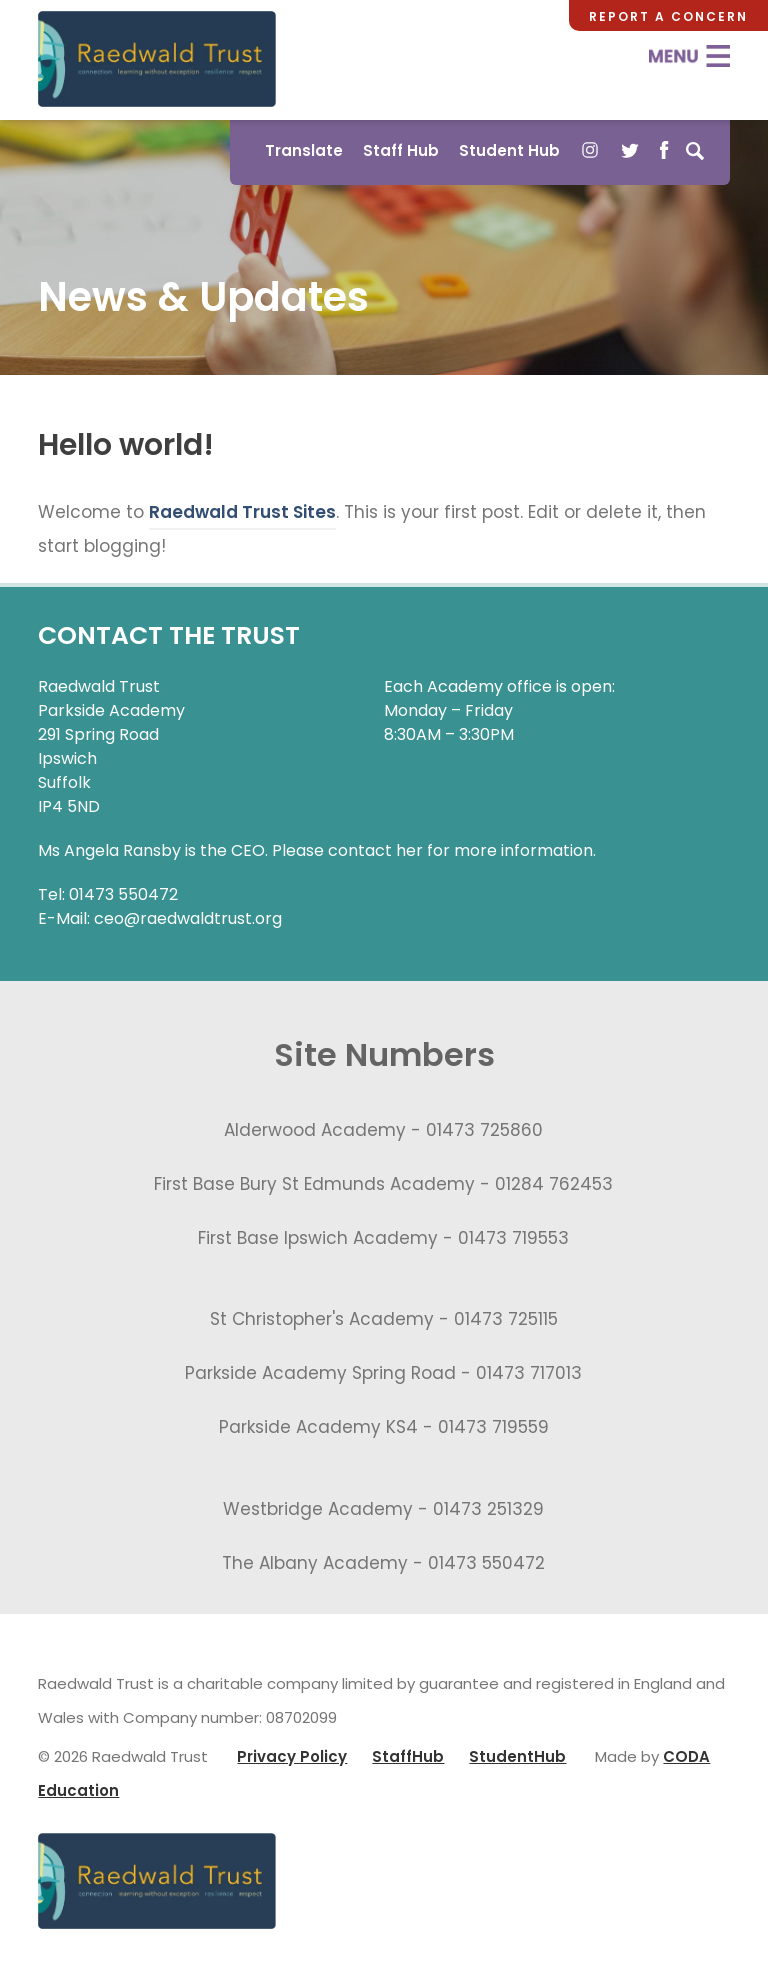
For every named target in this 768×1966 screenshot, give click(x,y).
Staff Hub (401, 150)
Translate (304, 150)
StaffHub (408, 1756)
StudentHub (517, 1756)
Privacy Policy (292, 1756)
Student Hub (509, 150)
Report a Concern (668, 16)
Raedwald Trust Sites (242, 512)
